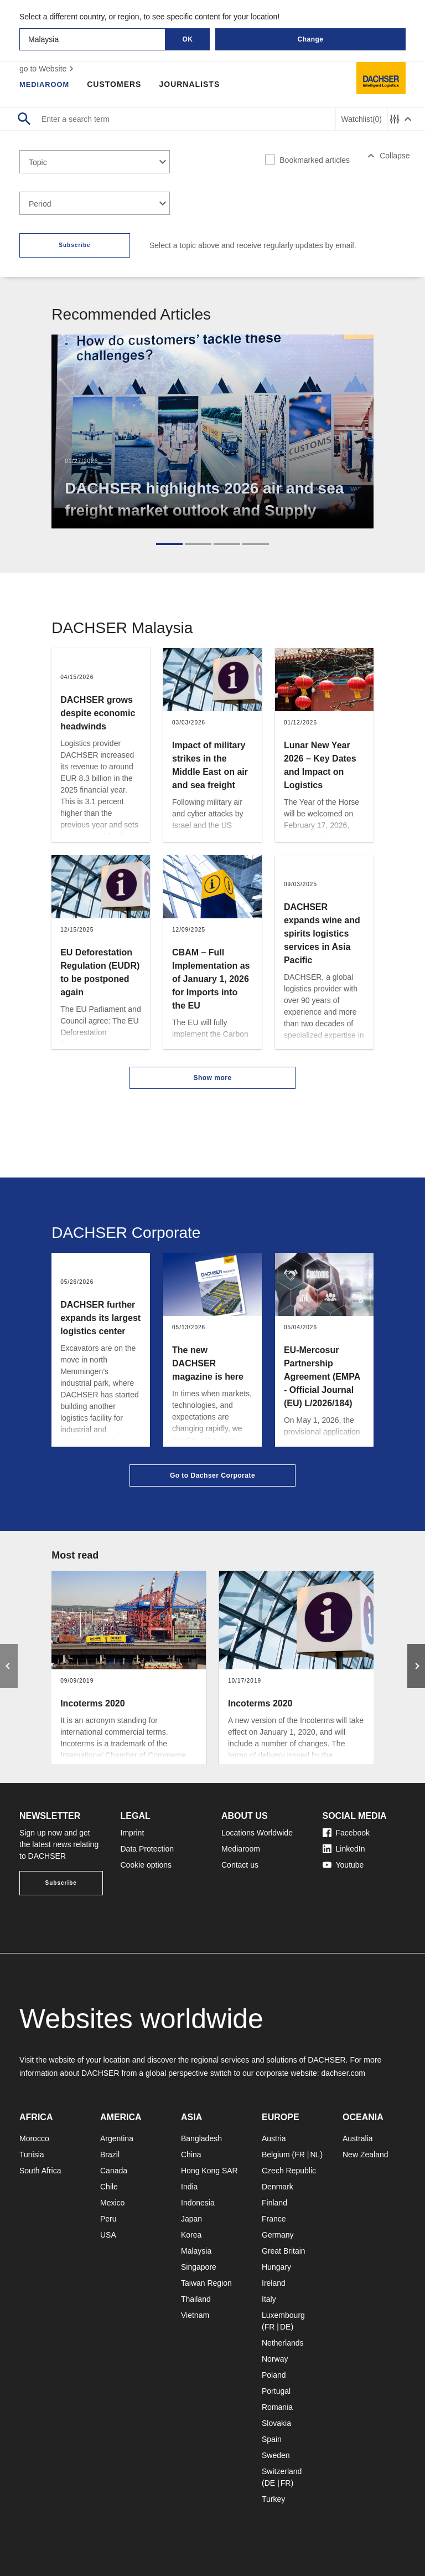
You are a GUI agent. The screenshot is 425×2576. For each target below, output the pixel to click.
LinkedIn (344, 1848)
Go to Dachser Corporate (212, 1475)
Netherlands (283, 2342)
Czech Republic (289, 2170)
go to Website (47, 69)
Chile (109, 2186)
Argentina (116, 2138)
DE (285, 2326)
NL (315, 2154)
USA (108, 2234)
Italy (269, 2299)
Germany (278, 2234)
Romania (277, 2407)
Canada (113, 2170)
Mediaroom (46, 84)
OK (188, 39)
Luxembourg (283, 2315)
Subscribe (74, 245)
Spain (272, 2439)
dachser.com (343, 2073)
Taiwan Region (206, 2283)
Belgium (276, 2154)
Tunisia (31, 2154)
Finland (274, 2202)
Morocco (34, 2138)
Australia (357, 2138)
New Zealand (365, 2154)
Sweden (276, 2455)
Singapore (198, 2267)
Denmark (277, 2186)
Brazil (110, 2154)
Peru (108, 2218)
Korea (191, 2234)
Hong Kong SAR (209, 2170)
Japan (191, 2218)
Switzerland (282, 2471)
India (189, 2186)
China (191, 2154)
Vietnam (195, 2315)
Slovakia (276, 2423)
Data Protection (147, 1848)
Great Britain (283, 2250)
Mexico (112, 2202)
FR (299, 2154)
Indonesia (198, 2202)
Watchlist (361, 119)
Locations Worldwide (257, 1832)
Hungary (276, 2267)
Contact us (239, 1864)
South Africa (40, 2170)
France (274, 2218)
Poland (274, 2375)
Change (310, 39)
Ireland (274, 2283)
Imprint (132, 1832)
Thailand (196, 2299)
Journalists (193, 84)
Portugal (276, 2391)
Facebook (346, 1832)
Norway (275, 2358)
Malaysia (196, 2250)
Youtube (343, 1864)
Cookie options (146, 1864)
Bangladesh (201, 2138)
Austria (274, 2138)
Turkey (273, 2499)
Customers (118, 84)
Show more (212, 1078)
